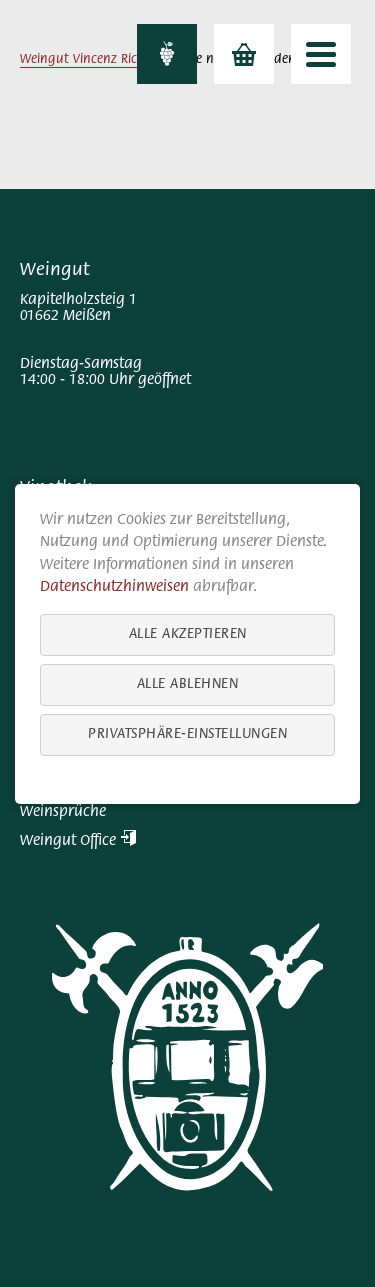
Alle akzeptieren (188, 633)
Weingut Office (78, 841)
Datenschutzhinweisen (114, 587)
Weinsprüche (63, 812)
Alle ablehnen (188, 683)
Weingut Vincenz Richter (90, 60)
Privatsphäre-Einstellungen (187, 733)
